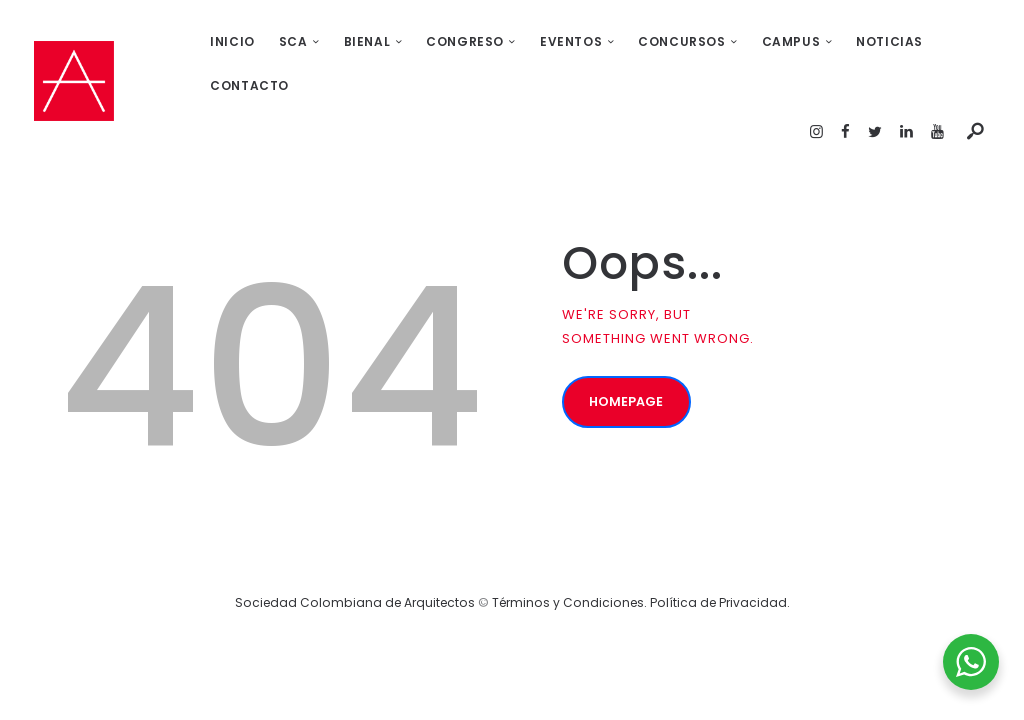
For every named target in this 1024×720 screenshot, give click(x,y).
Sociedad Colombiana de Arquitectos (355, 558)
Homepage (627, 360)
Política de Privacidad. (720, 558)
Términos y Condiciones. (571, 558)
